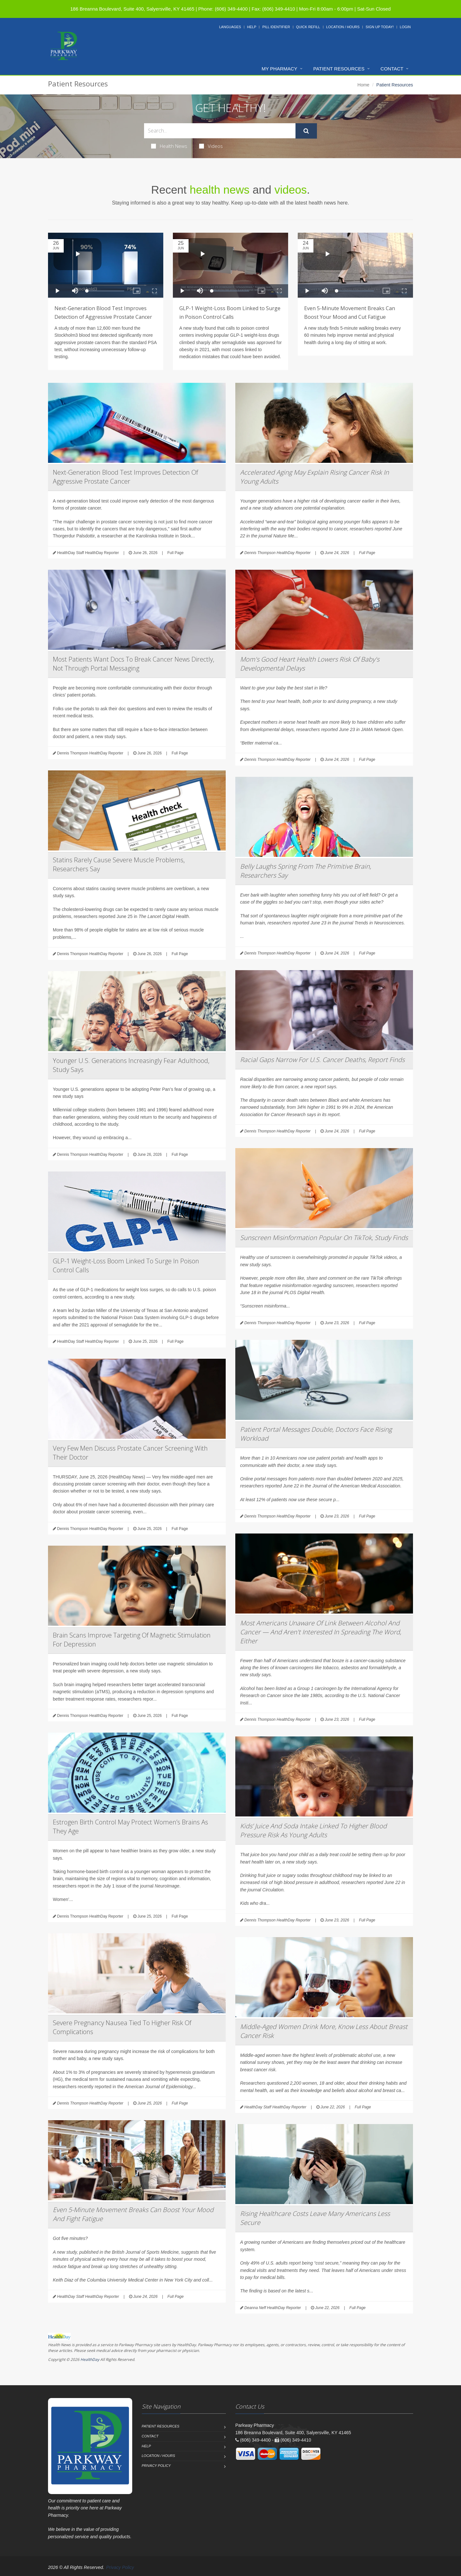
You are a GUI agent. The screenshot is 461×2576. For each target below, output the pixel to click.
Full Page (175, 553)
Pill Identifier (276, 27)
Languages (230, 27)
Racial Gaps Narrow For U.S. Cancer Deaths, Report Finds (322, 1059)
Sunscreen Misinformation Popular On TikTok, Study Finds (324, 1237)
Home (363, 84)
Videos (211, 146)
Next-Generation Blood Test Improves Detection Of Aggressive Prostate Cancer (125, 477)
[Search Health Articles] (219, 130)
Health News (169, 146)
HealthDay (89, 2359)
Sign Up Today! (380, 27)
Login (405, 27)
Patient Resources (339, 68)
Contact (392, 68)
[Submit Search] (306, 131)
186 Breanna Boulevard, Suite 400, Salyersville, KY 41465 (132, 9)
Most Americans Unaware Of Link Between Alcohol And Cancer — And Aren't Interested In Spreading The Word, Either (320, 1632)
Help (251, 27)
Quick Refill (308, 27)
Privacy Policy (156, 2465)
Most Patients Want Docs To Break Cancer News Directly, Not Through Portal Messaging (133, 663)
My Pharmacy (279, 68)
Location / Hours (343, 27)
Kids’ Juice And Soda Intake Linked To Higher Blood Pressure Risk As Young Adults (313, 1830)
